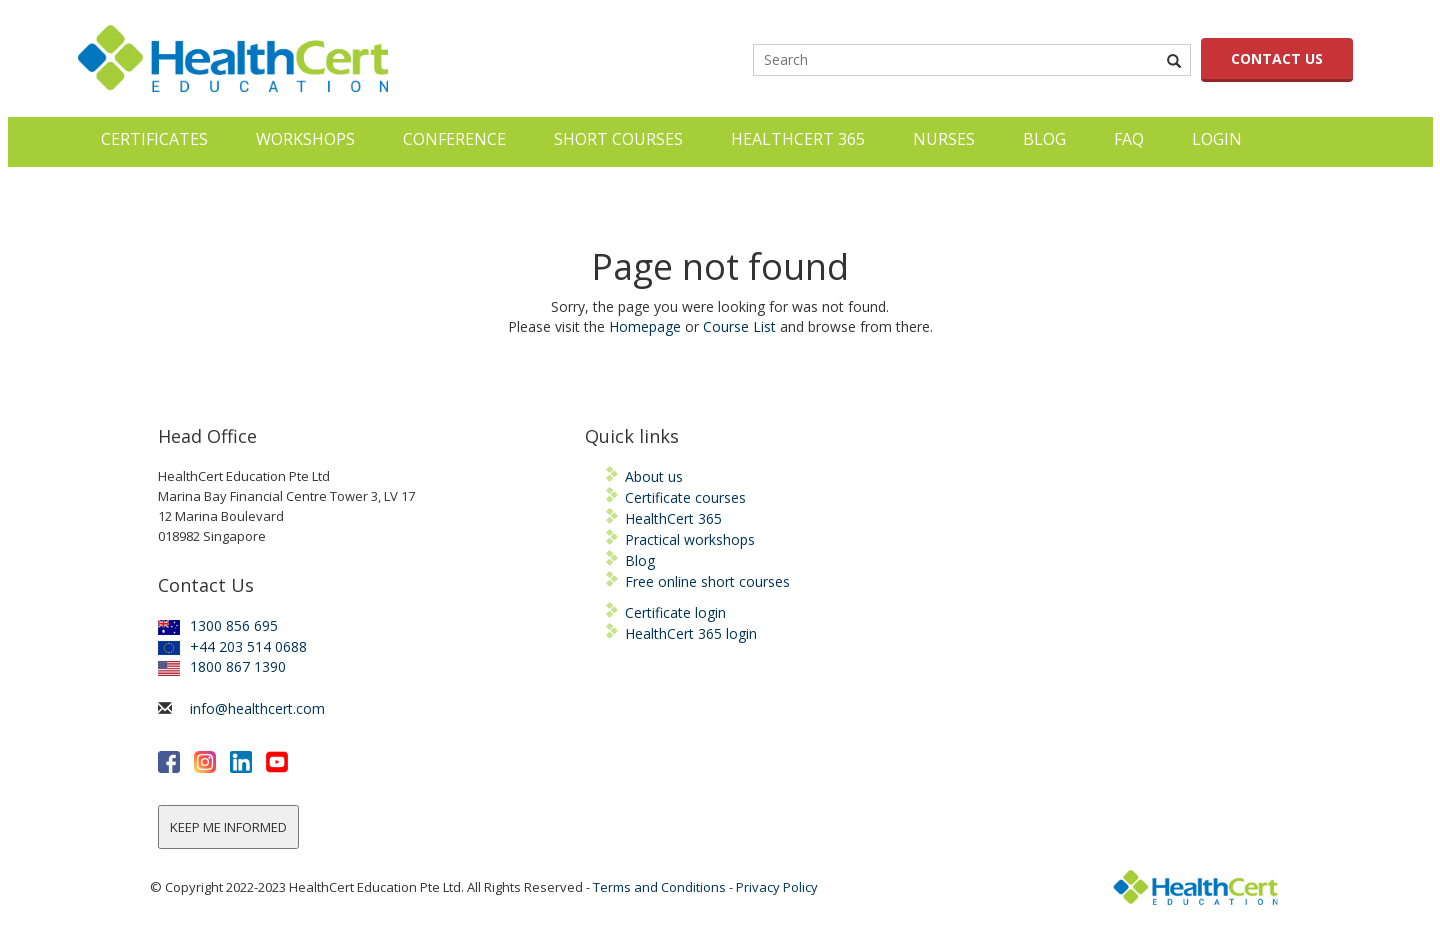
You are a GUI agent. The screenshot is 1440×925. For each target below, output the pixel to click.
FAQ (1129, 139)
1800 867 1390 (222, 666)
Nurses (944, 139)
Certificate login (675, 612)
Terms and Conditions (659, 887)
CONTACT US (1277, 58)
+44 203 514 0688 (232, 646)
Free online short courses (707, 581)
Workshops (305, 139)
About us (654, 476)
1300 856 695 (218, 625)
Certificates (154, 139)
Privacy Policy (777, 887)
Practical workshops (690, 539)
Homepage (645, 326)
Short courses (618, 139)
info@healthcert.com (257, 708)
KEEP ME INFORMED (228, 827)
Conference (454, 139)
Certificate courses (685, 497)
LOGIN (1217, 139)
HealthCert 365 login (691, 633)
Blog (1044, 139)
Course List (739, 326)
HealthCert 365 (798, 139)
